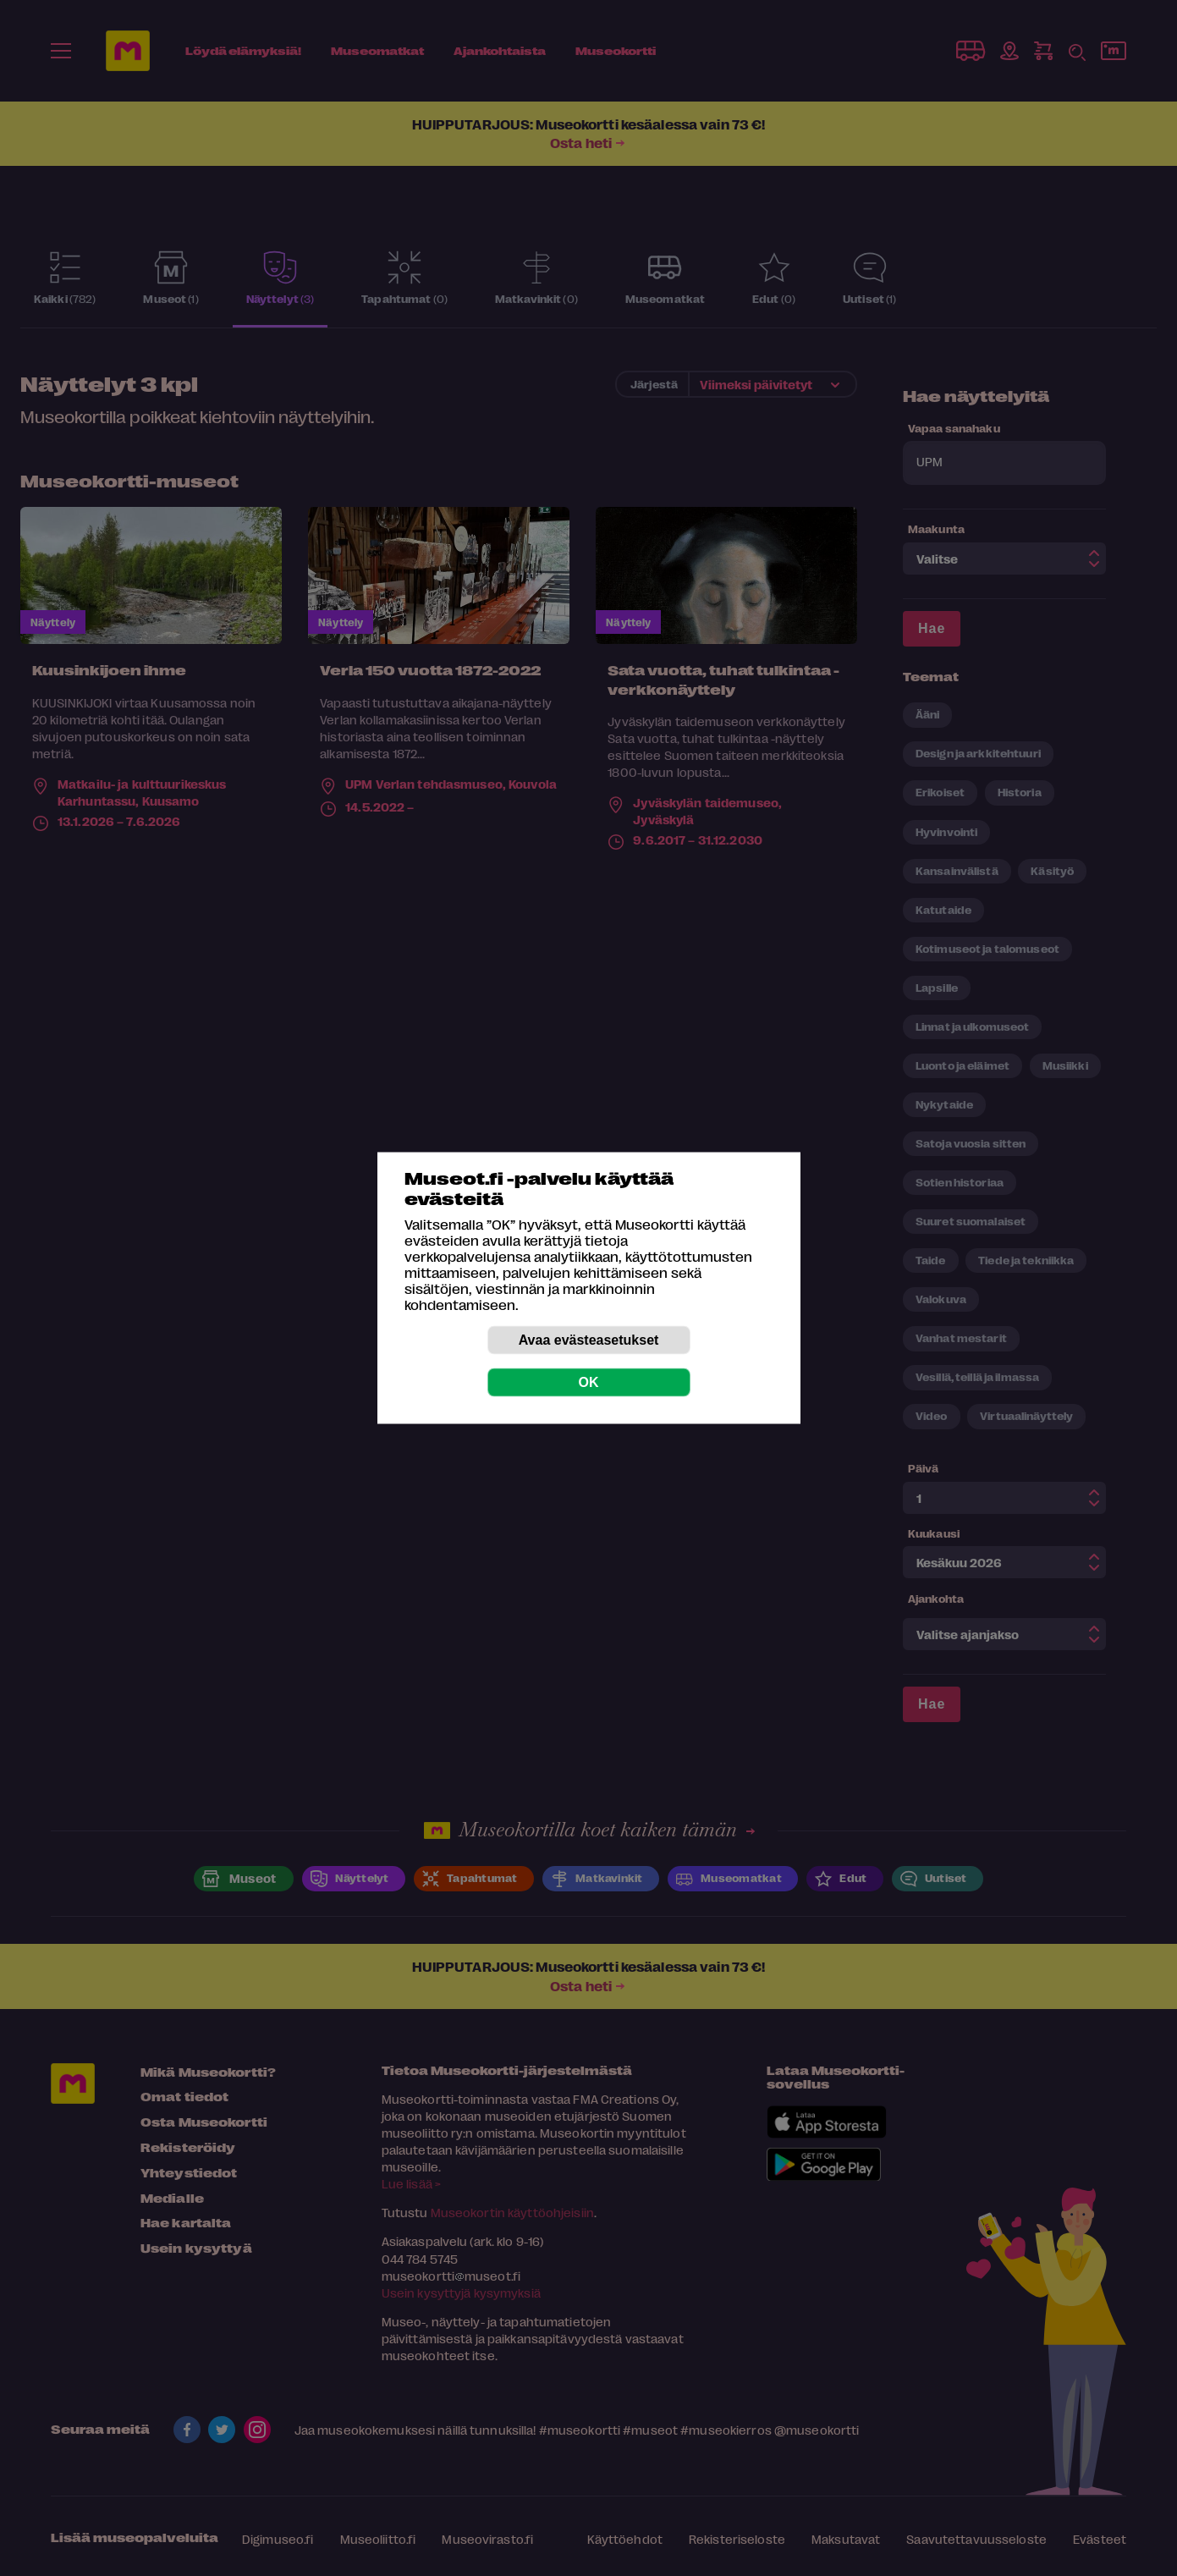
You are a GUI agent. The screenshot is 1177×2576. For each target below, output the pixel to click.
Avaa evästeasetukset (589, 1340)
